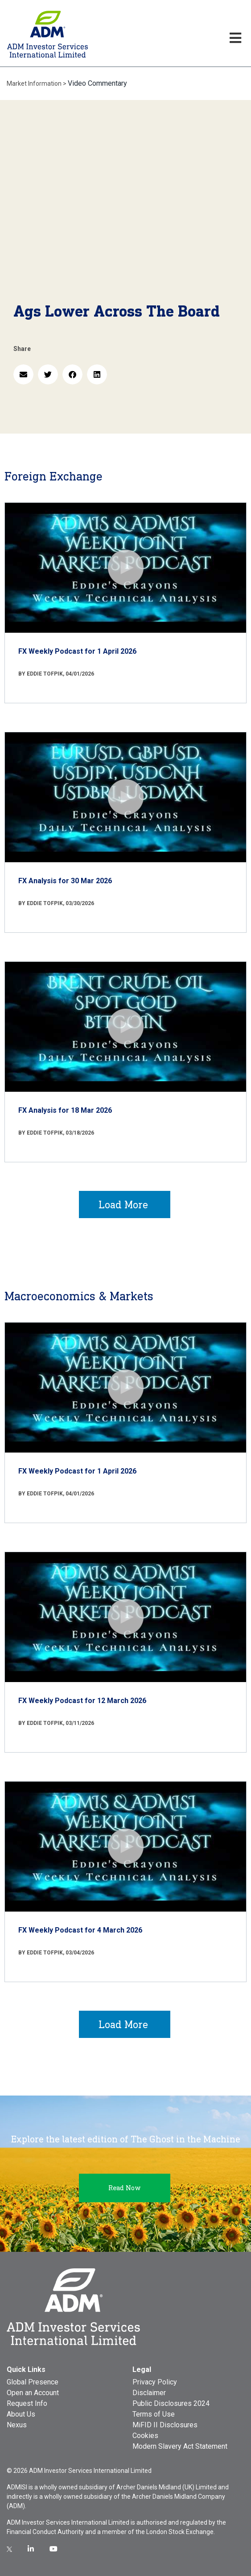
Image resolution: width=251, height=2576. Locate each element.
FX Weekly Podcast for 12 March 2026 (82, 1700)
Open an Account (33, 2392)
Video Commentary (97, 83)
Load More (123, 1204)
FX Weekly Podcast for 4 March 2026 (80, 1930)
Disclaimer (149, 2392)
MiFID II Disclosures (165, 2425)
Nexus (17, 2425)
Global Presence (32, 2382)
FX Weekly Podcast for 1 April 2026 (77, 651)
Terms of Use (153, 2414)
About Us (21, 2414)
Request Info (27, 2403)
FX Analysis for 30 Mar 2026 (65, 881)
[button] (23, 374)
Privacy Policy (154, 2382)
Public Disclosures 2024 (171, 2403)
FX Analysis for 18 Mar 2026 (65, 1110)
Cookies (145, 2435)
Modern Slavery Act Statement (179, 2446)
